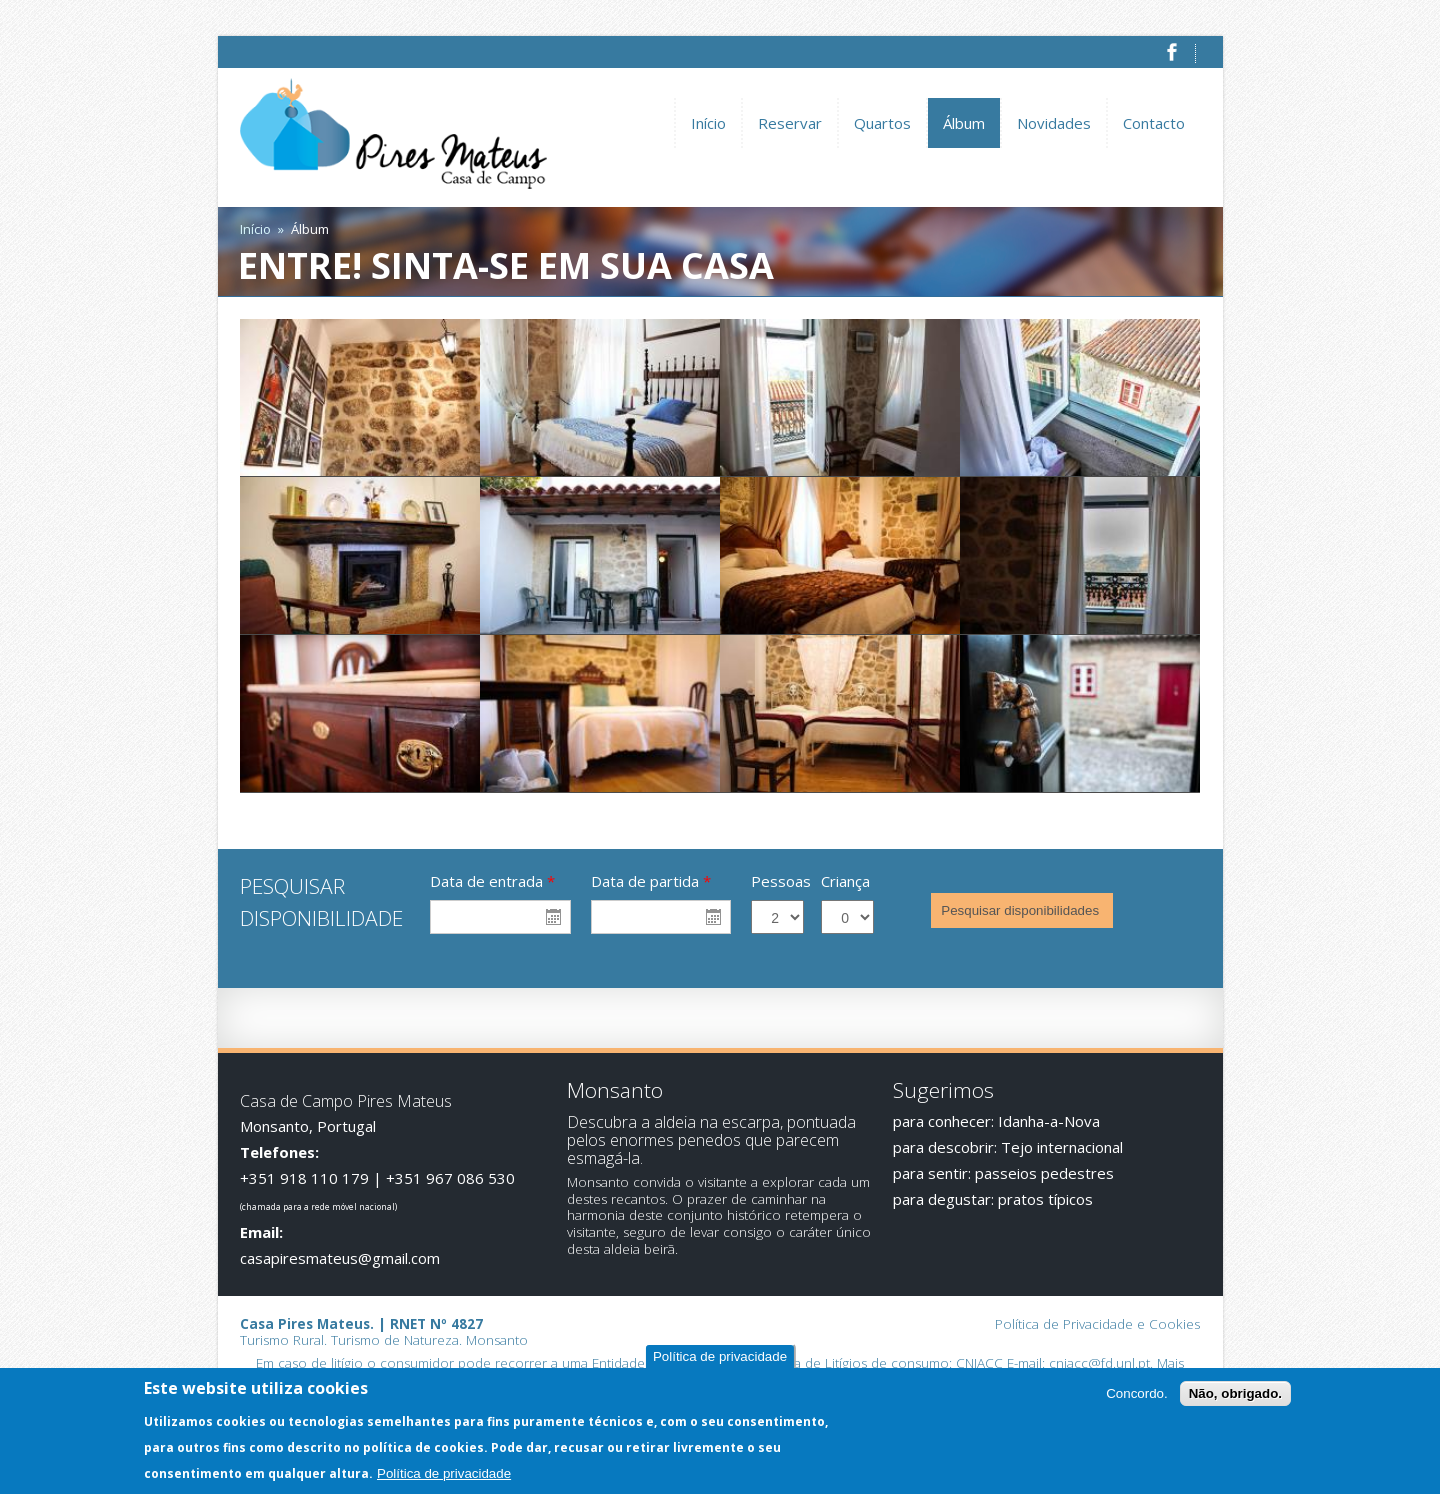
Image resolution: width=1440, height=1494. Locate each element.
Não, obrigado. (1235, 1395)
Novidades (1054, 123)
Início (708, 123)
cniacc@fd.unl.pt (1099, 1363)
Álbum (964, 123)
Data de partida (651, 881)
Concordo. (1137, 1395)
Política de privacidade (720, 1358)
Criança (845, 881)
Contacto (1154, 123)
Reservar (790, 123)
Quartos (882, 123)
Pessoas (781, 881)
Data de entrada (492, 881)
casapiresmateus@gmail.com (340, 1258)
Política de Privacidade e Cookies (1097, 1324)
